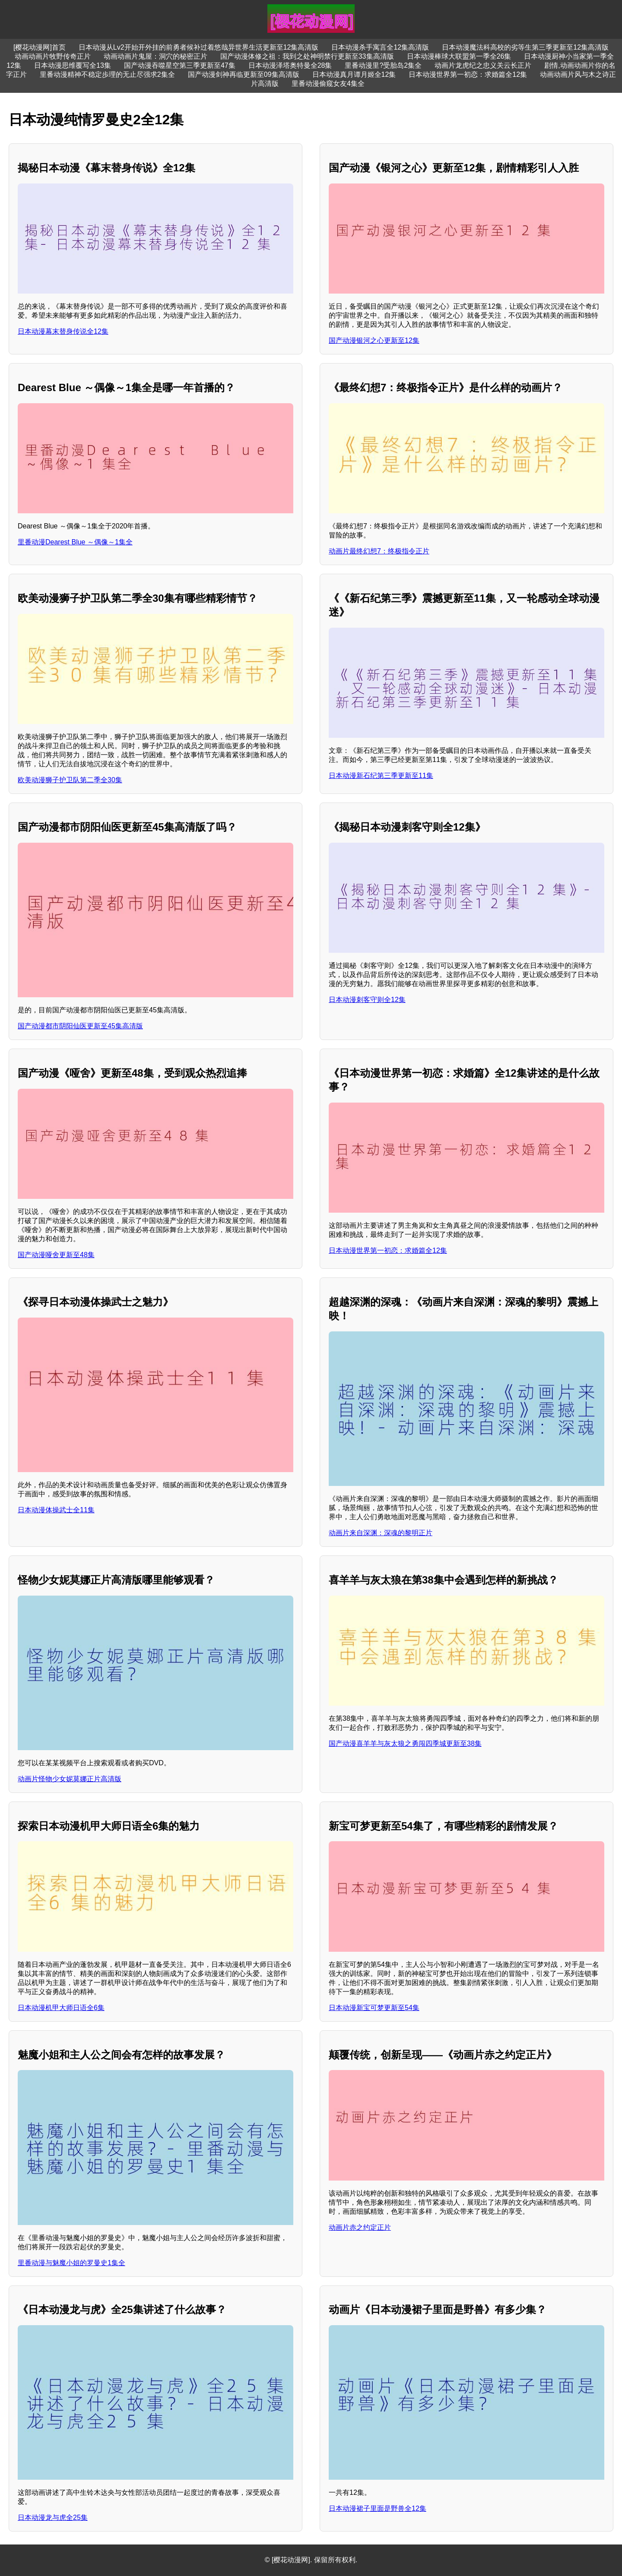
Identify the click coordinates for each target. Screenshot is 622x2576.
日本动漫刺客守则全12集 (367, 999)
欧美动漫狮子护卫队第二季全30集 (70, 780)
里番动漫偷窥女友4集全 (328, 83)
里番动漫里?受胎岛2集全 (383, 65)
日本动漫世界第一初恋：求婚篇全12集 (468, 74)
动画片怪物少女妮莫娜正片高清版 (69, 1779)
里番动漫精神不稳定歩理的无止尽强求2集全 (107, 74)
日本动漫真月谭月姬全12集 (354, 74)
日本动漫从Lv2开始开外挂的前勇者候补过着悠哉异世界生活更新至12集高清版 (199, 47)
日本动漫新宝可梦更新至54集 (374, 2007)
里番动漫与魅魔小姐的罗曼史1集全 (71, 2262)
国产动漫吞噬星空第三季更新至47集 (179, 65)
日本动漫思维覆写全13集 (72, 65)
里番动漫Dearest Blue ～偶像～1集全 (75, 542)
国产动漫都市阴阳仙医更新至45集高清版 (80, 1026)
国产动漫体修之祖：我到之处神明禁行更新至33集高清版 (307, 56)
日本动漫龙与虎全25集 (53, 2517)
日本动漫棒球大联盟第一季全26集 (459, 56)
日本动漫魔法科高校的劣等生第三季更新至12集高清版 (525, 47)
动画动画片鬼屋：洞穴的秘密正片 (155, 56)
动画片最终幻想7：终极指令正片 (379, 551)
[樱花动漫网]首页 (39, 47)
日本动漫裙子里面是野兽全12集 (377, 2508)
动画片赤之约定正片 (360, 2227)
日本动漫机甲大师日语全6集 (61, 2007)
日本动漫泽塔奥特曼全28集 (290, 65)
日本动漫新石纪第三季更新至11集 (381, 775)
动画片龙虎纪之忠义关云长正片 (483, 65)
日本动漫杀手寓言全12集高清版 (380, 47)
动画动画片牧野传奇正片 (53, 56)
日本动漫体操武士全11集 (56, 1510)
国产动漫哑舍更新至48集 (56, 1254)
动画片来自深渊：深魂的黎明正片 (380, 1532)
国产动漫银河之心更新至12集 (374, 340)
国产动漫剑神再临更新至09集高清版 (243, 74)
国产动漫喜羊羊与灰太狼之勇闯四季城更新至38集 (405, 1743)
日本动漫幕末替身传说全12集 (63, 331)
